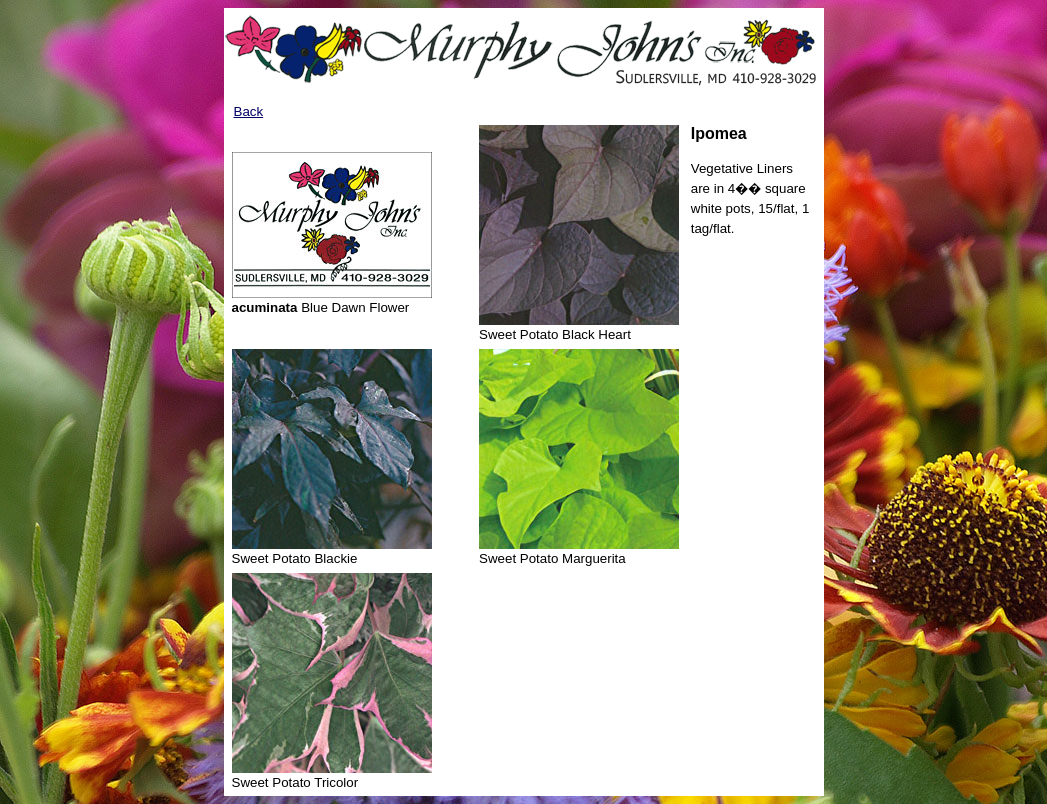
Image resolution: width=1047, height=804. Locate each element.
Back (249, 111)
